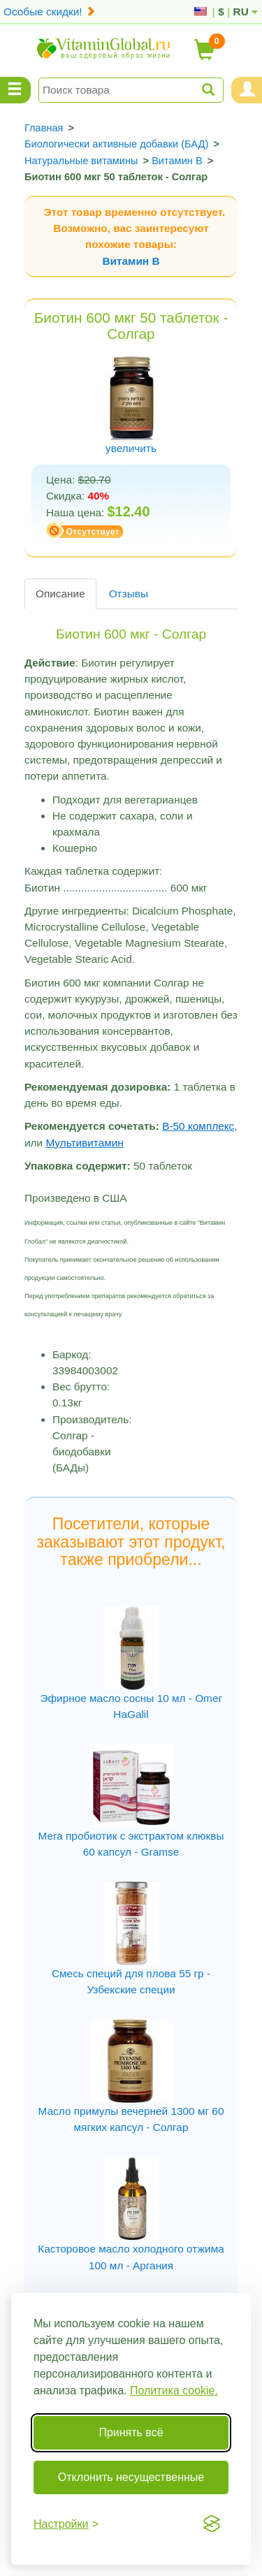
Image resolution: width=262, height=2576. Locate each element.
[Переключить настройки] (66, 2523)
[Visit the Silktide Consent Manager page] (211, 2523)
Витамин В (130, 261)
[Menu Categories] (15, 90)
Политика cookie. (174, 2390)
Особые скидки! (49, 11)
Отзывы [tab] (128, 593)
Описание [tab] (60, 593)
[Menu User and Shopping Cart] (246, 90)
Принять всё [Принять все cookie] (131, 2432)
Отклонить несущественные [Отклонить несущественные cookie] (131, 2477)
